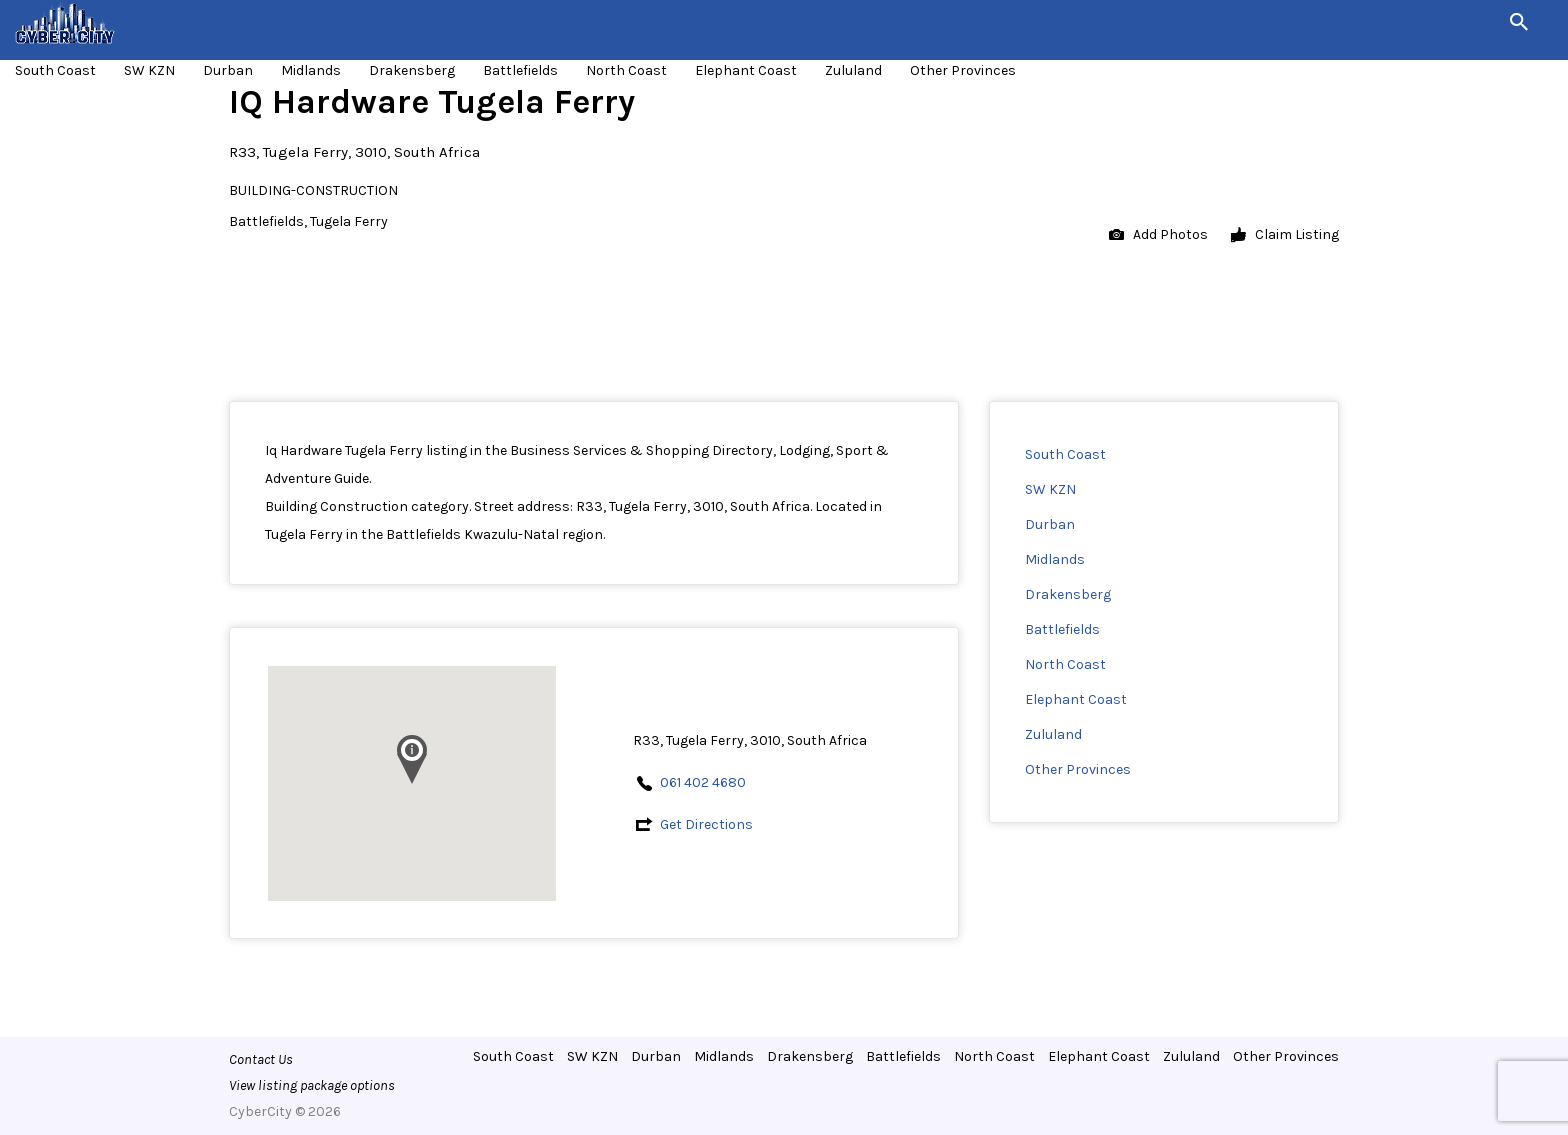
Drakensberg (412, 70)
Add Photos (1158, 235)
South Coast (55, 70)
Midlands (311, 70)
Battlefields (520, 70)
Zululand (853, 70)
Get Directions (706, 824)
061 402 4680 (703, 782)
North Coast (626, 70)
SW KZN (149, 70)
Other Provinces (963, 70)
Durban (228, 70)
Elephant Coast (746, 70)
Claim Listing (1285, 235)
